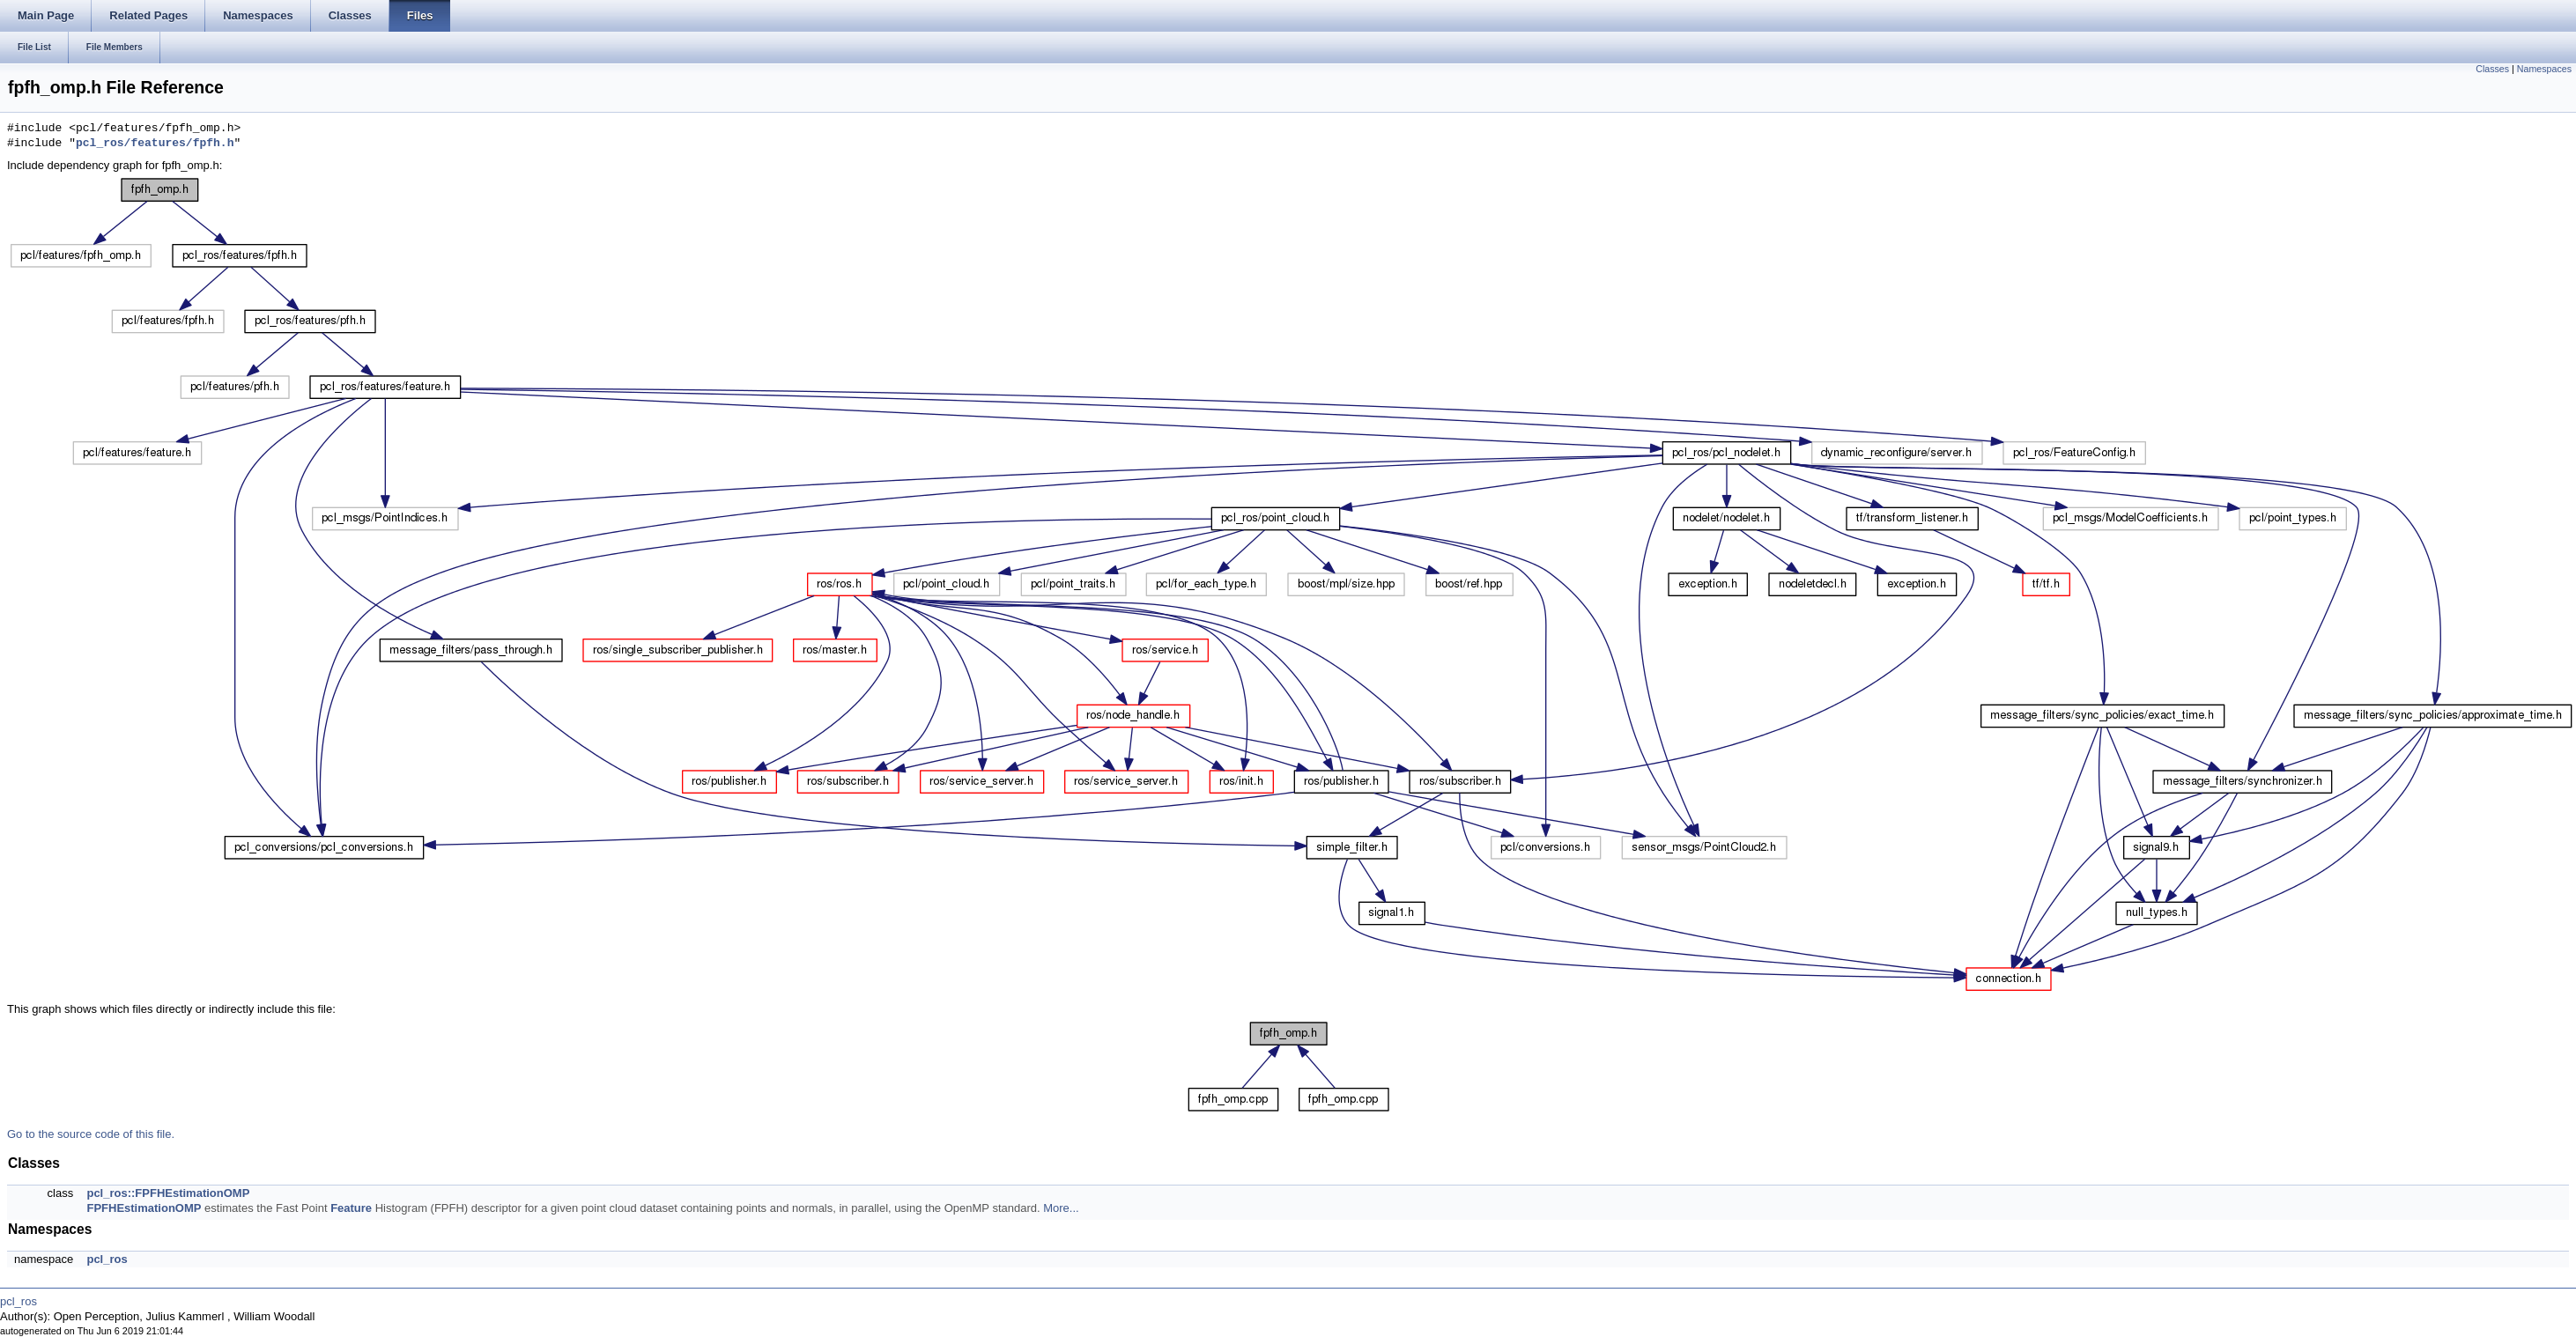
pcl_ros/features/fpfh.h (154, 143)
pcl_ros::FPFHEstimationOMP (167, 1193)
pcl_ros (106, 1259)
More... (1060, 1208)
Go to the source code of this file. (90, 1134)
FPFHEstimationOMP (143, 1208)
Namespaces (2544, 68)
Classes (2492, 68)
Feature (351, 1208)
